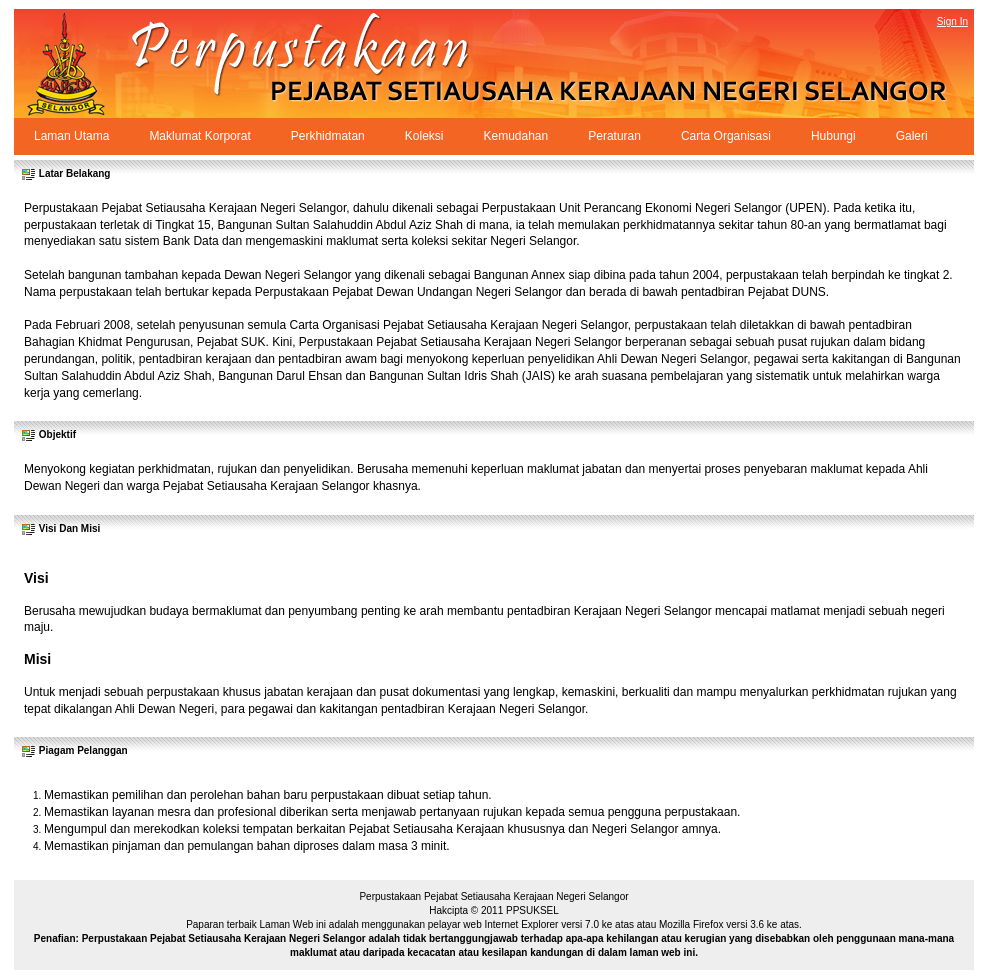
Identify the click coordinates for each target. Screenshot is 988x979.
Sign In (952, 21)
